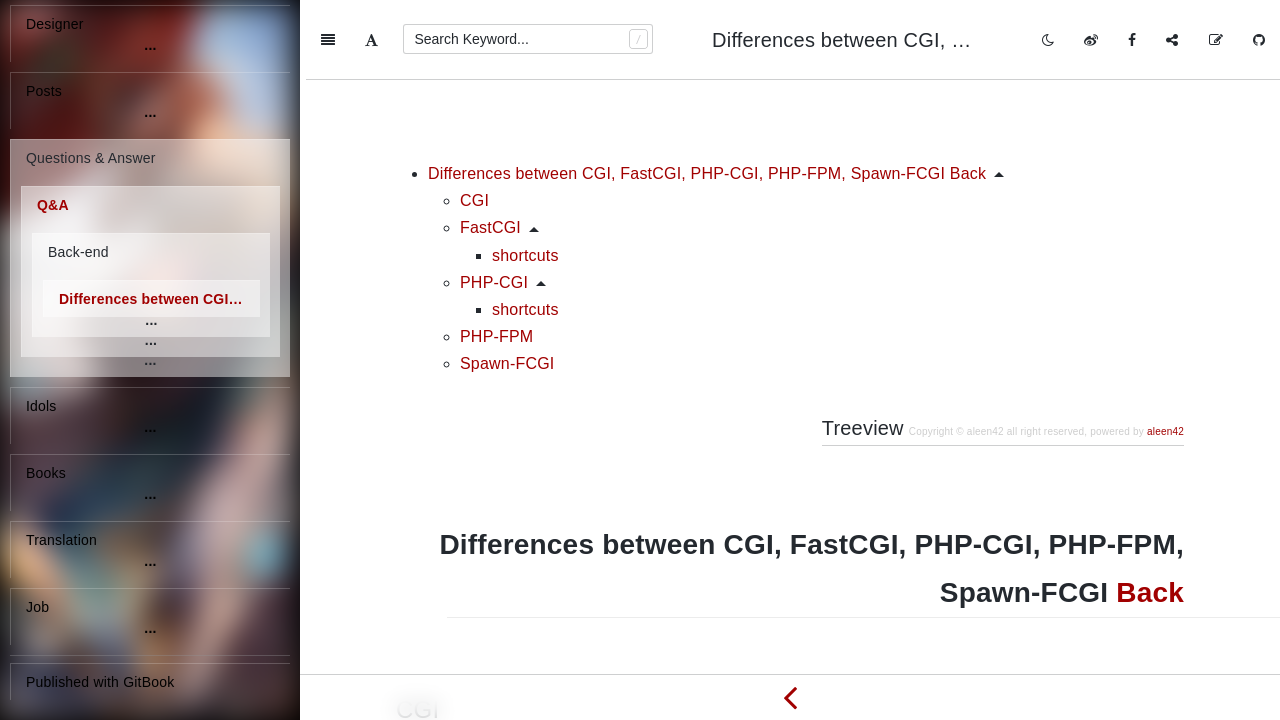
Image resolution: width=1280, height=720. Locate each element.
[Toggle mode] (1048, 40)
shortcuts (525, 175)
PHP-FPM (496, 256)
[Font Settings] (371, 40)
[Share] (1172, 40)
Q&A (53, 205)
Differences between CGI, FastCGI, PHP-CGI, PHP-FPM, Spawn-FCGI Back (707, 93)
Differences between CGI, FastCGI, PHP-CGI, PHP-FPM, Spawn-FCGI (159, 299)
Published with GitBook (100, 682)
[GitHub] (1259, 40)
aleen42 (1165, 351)
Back (1150, 512)
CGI (474, 120)
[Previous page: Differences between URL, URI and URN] (790, 697)
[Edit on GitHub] (1216, 40)
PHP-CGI (494, 202)
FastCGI (490, 147)
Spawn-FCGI (507, 283)
